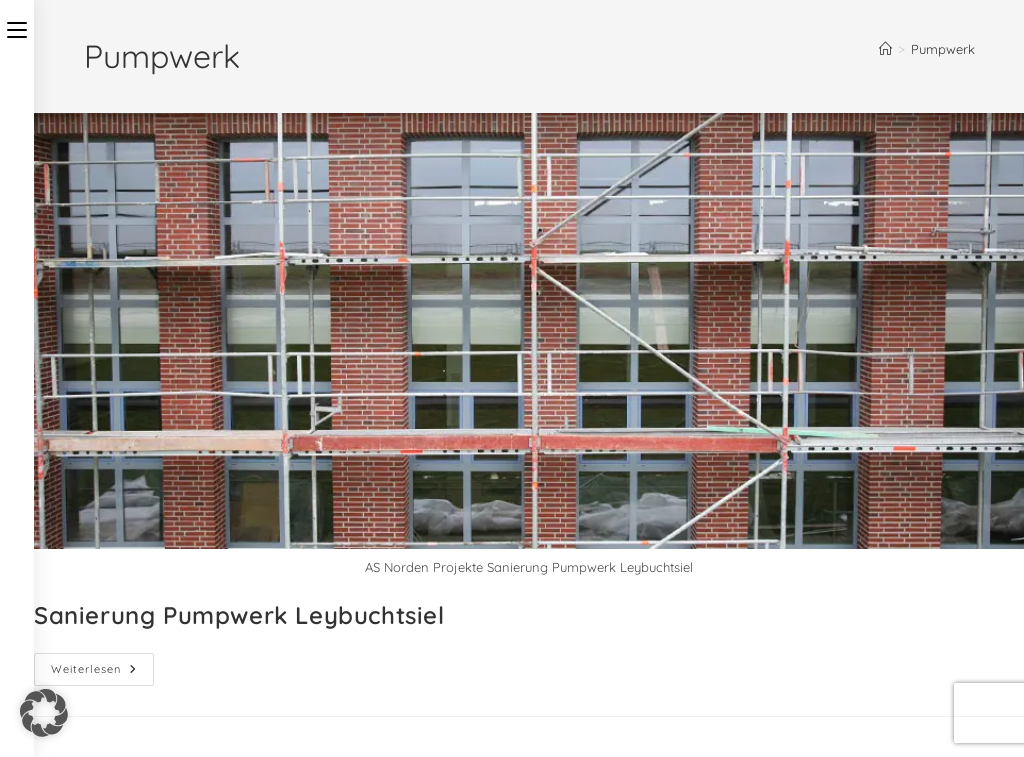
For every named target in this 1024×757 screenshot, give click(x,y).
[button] (44, 713)
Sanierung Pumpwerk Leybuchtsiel (239, 615)
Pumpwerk (943, 49)
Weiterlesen (102, 664)
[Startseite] (885, 49)
